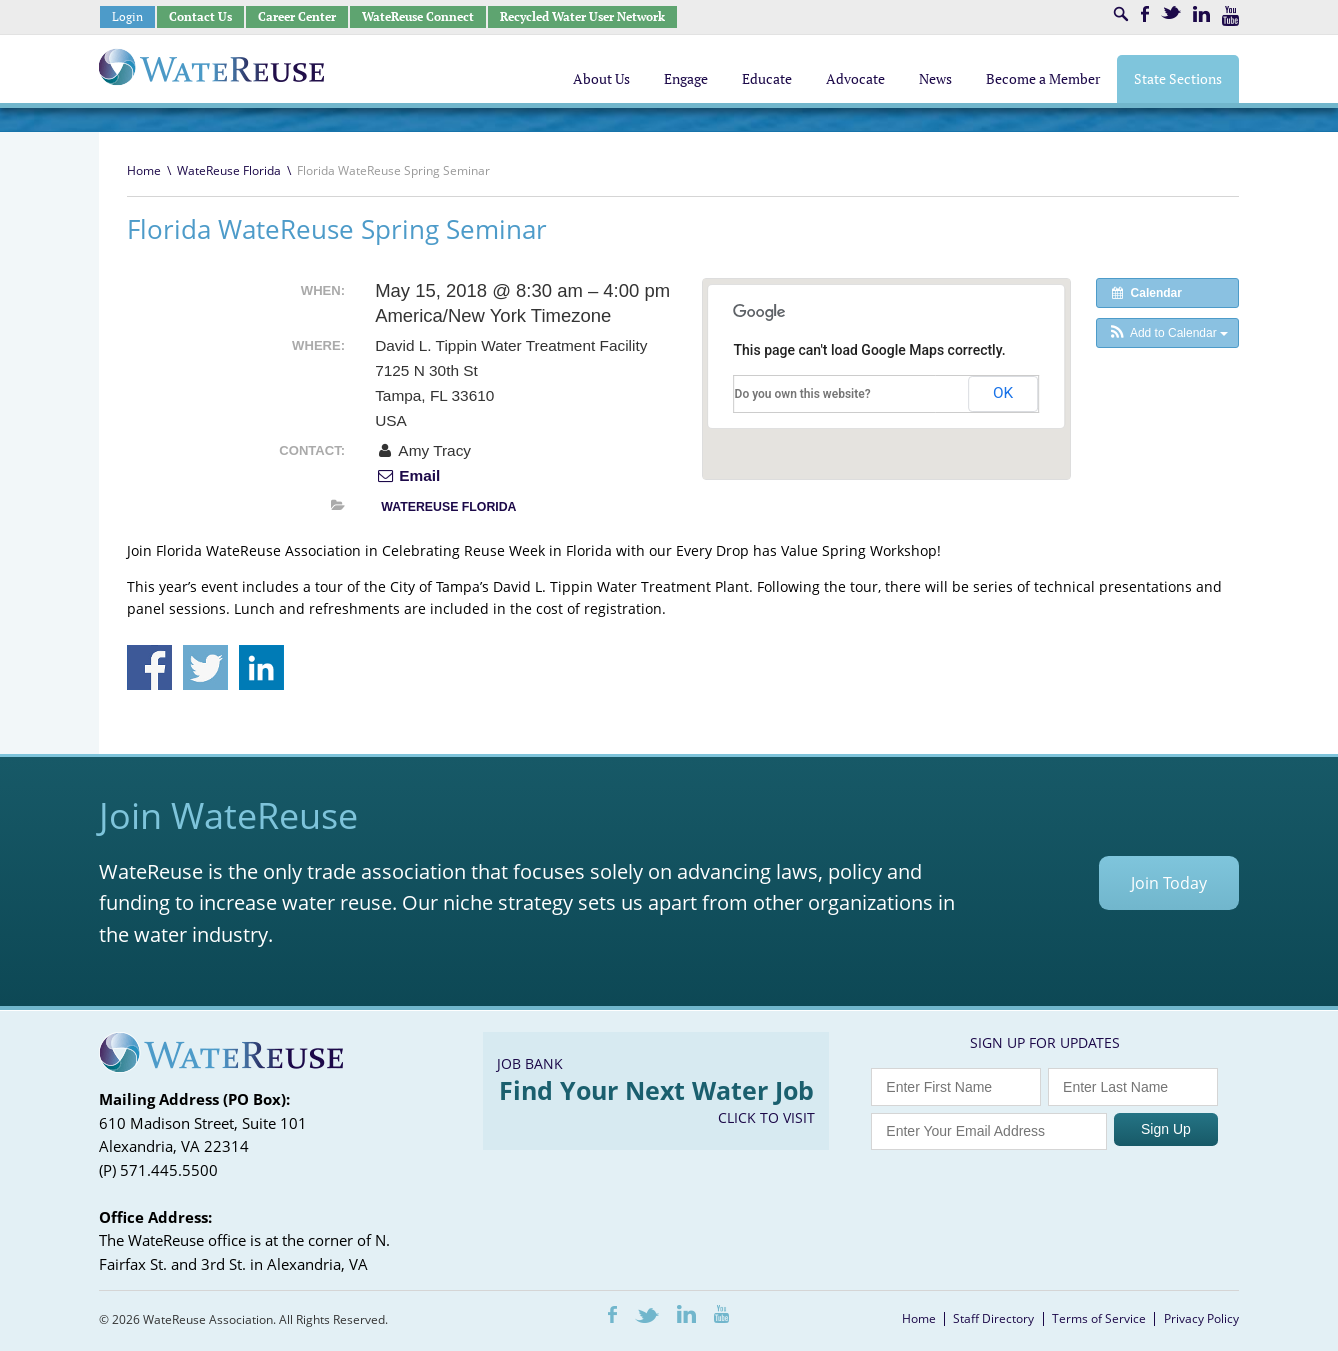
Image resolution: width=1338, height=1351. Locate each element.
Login (127, 16)
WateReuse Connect (418, 16)
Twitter (1171, 12)
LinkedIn (1201, 14)
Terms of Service (1099, 1318)
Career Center (297, 16)
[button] (1167, 333)
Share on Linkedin (261, 667)
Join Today (1169, 883)
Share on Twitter (205, 667)
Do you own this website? (803, 394)
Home (144, 170)
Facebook (1145, 14)
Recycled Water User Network (582, 16)
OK (1003, 393)
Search (1121, 14)
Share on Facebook (149, 667)
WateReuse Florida (229, 170)
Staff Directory (993, 1318)
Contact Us (200, 16)
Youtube (1230, 16)
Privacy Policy (1201, 1318)
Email (407, 475)
